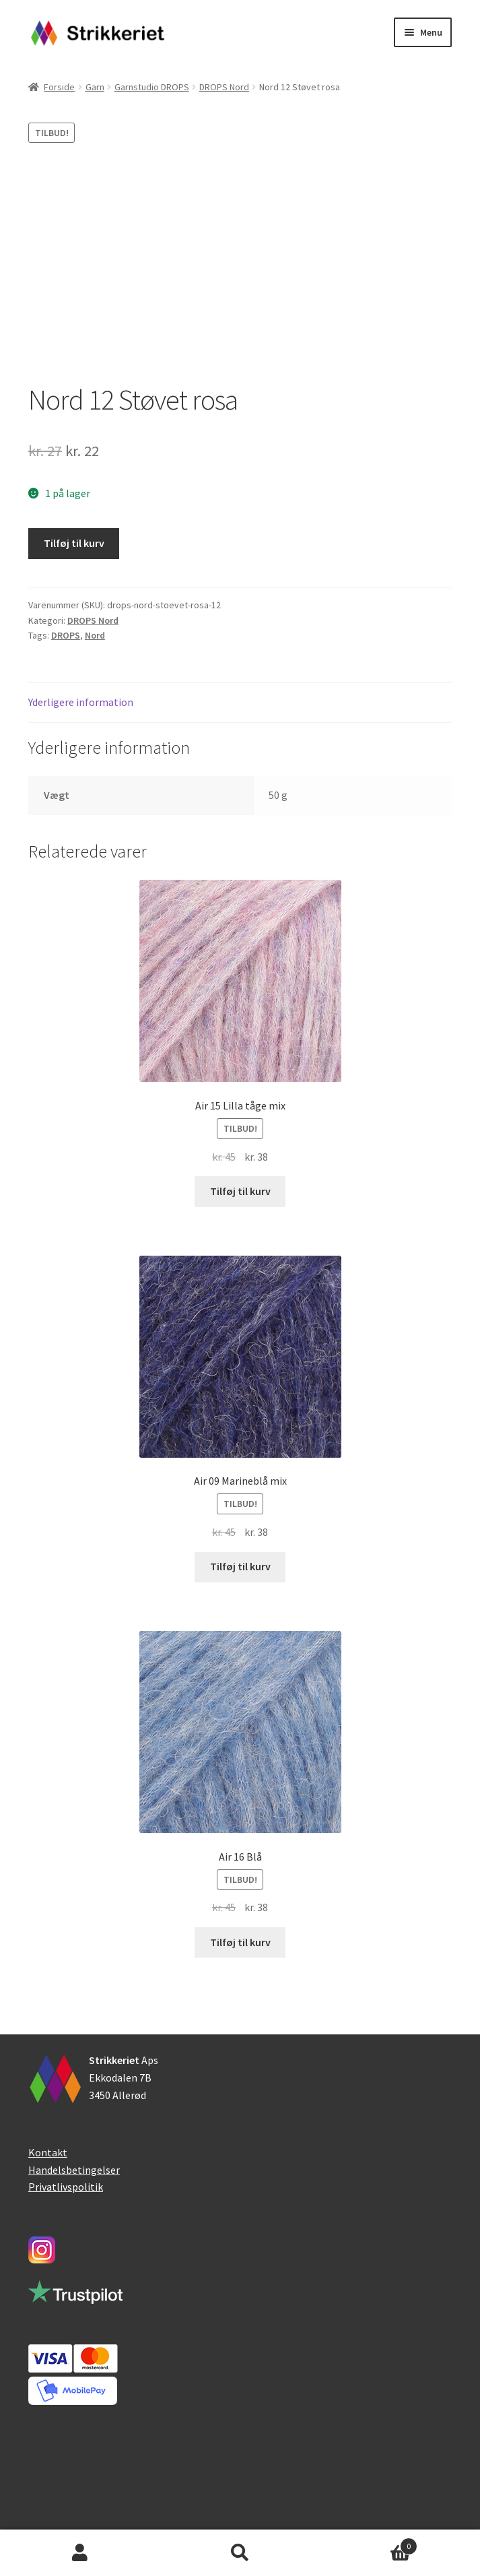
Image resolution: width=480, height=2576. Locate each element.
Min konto (80, 2553)
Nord (95, 635)
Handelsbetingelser (74, 2170)
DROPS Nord (224, 87)
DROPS (65, 635)
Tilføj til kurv (74, 543)
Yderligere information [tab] (80, 702)
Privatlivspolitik (65, 2186)
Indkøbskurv (368, 2543)
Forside (59, 87)
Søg (240, 2553)
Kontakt (47, 2152)
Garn (94, 87)
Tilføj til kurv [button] (240, 1191)
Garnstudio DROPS (151, 87)
